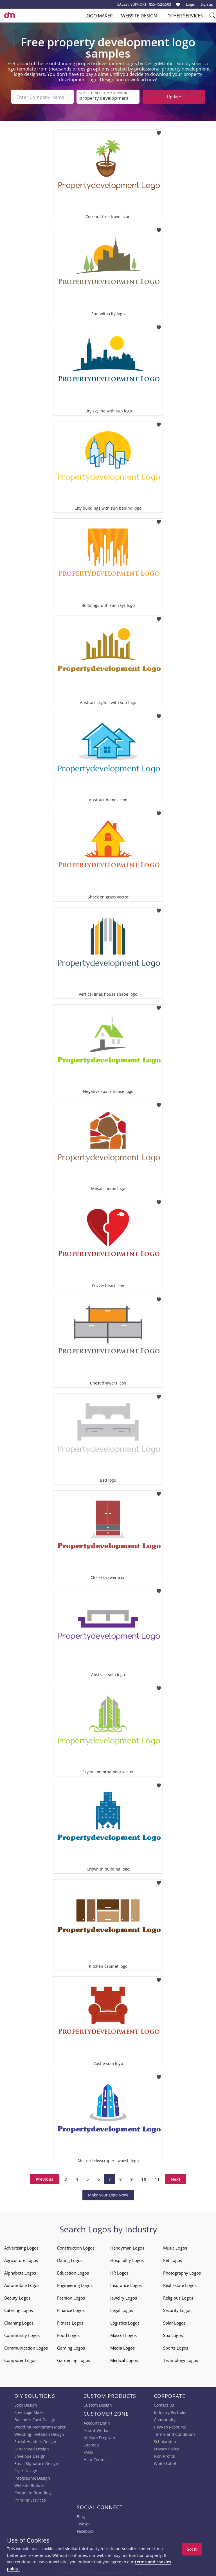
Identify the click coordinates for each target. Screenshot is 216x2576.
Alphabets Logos (20, 2272)
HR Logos (119, 2272)
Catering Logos (18, 2309)
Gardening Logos (73, 2359)
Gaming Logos (71, 2347)
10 (143, 2178)
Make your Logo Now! (108, 2194)
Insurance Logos (126, 2284)
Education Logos (73, 2272)
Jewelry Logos (123, 2297)
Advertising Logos (21, 2247)
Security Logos (177, 2309)
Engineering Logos (75, 2284)
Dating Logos (69, 2259)
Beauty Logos (17, 2297)
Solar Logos (174, 2322)
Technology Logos (180, 2359)
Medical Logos (124, 2359)
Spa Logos (173, 2334)
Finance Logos (71, 2309)
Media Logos (122, 2347)
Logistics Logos (125, 2322)
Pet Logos (172, 2259)
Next (176, 2178)
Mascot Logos (123, 2334)
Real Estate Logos (180, 2284)
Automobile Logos (21, 2284)
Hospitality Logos (127, 2259)
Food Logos (68, 2334)
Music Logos (175, 2247)
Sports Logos (175, 2347)
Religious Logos (178, 2297)
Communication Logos (26, 2347)
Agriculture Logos (21, 2259)
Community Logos (22, 2334)
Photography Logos (182, 2272)
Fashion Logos (71, 2297)
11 (157, 2178)
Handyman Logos (127, 2247)
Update (174, 96)
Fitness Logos (70, 2322)
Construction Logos (75, 2247)
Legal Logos (121, 2309)
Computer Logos (20, 2359)
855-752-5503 (160, 4)
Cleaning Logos (18, 2322)
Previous (44, 2178)
